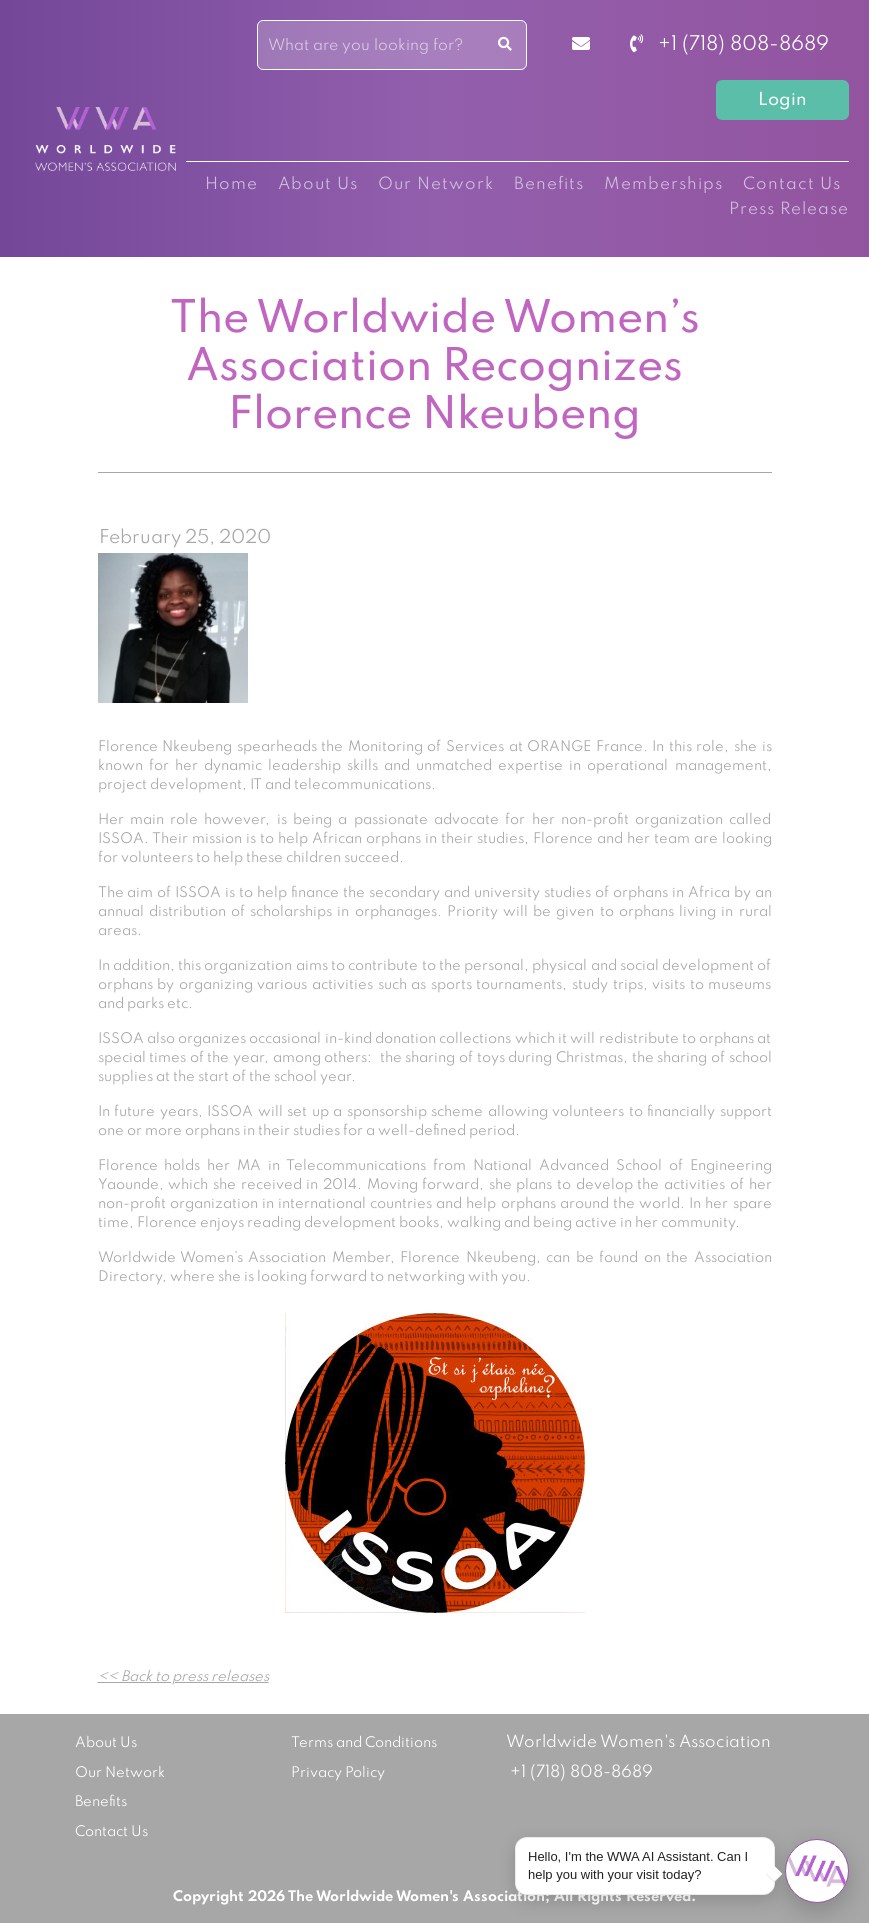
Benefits (549, 184)
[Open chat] (817, 1871)
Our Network (436, 184)
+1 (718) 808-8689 (729, 45)
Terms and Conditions (364, 1743)
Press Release (789, 209)
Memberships (663, 184)
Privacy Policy (338, 1773)
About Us (318, 184)
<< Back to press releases (183, 1677)
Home (231, 184)
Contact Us (792, 184)
